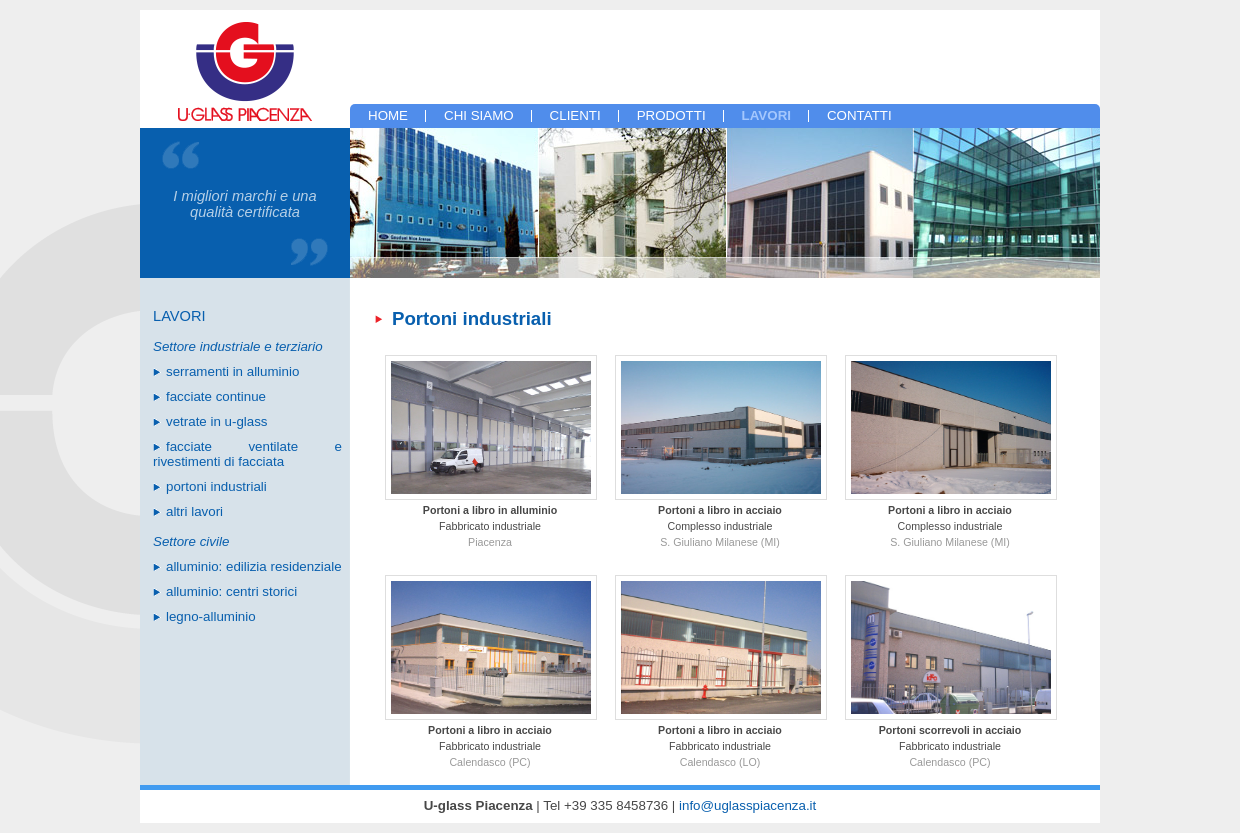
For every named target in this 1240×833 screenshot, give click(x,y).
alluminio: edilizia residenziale (254, 566)
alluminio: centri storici (231, 591)
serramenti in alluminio (232, 371)
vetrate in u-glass (217, 421)
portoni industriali (216, 486)
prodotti (671, 115)
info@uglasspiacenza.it (747, 805)
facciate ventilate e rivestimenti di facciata (247, 454)
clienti (575, 115)
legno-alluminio (211, 616)
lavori (766, 115)
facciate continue (216, 396)
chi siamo (479, 115)
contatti (859, 115)
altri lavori (194, 511)
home (388, 115)
